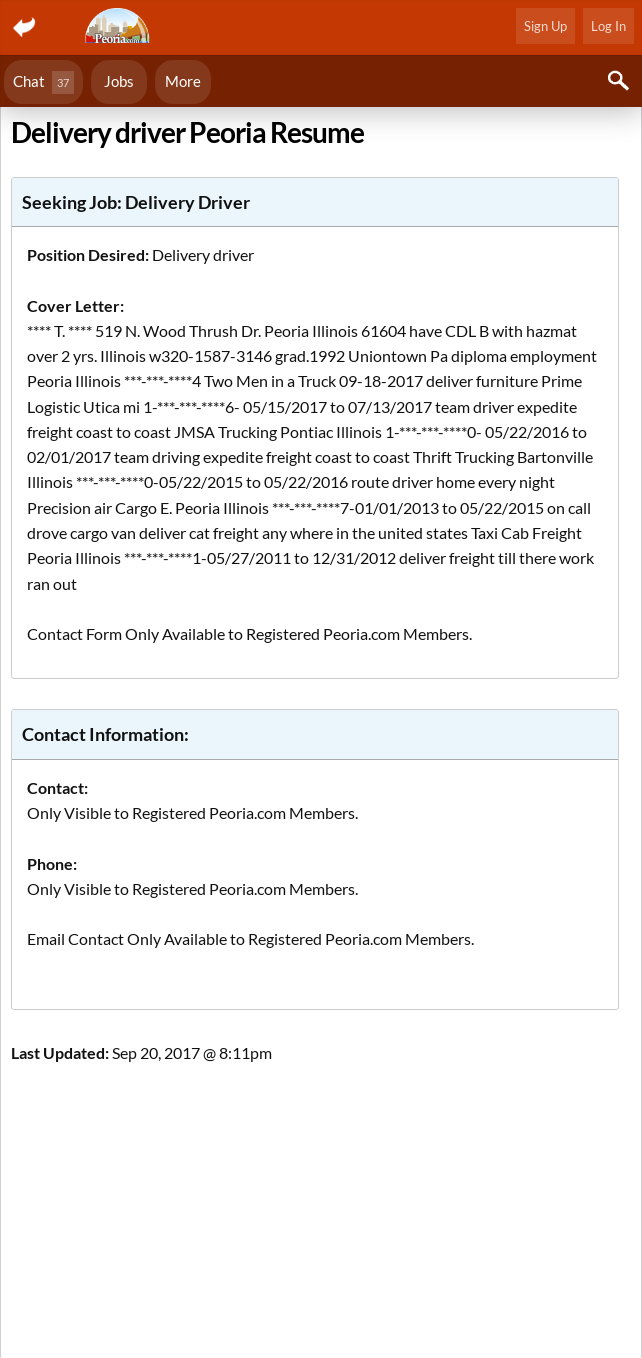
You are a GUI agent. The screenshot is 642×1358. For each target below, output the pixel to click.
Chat (43, 82)
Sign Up (545, 26)
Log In (608, 26)
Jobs (119, 81)
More (183, 81)
